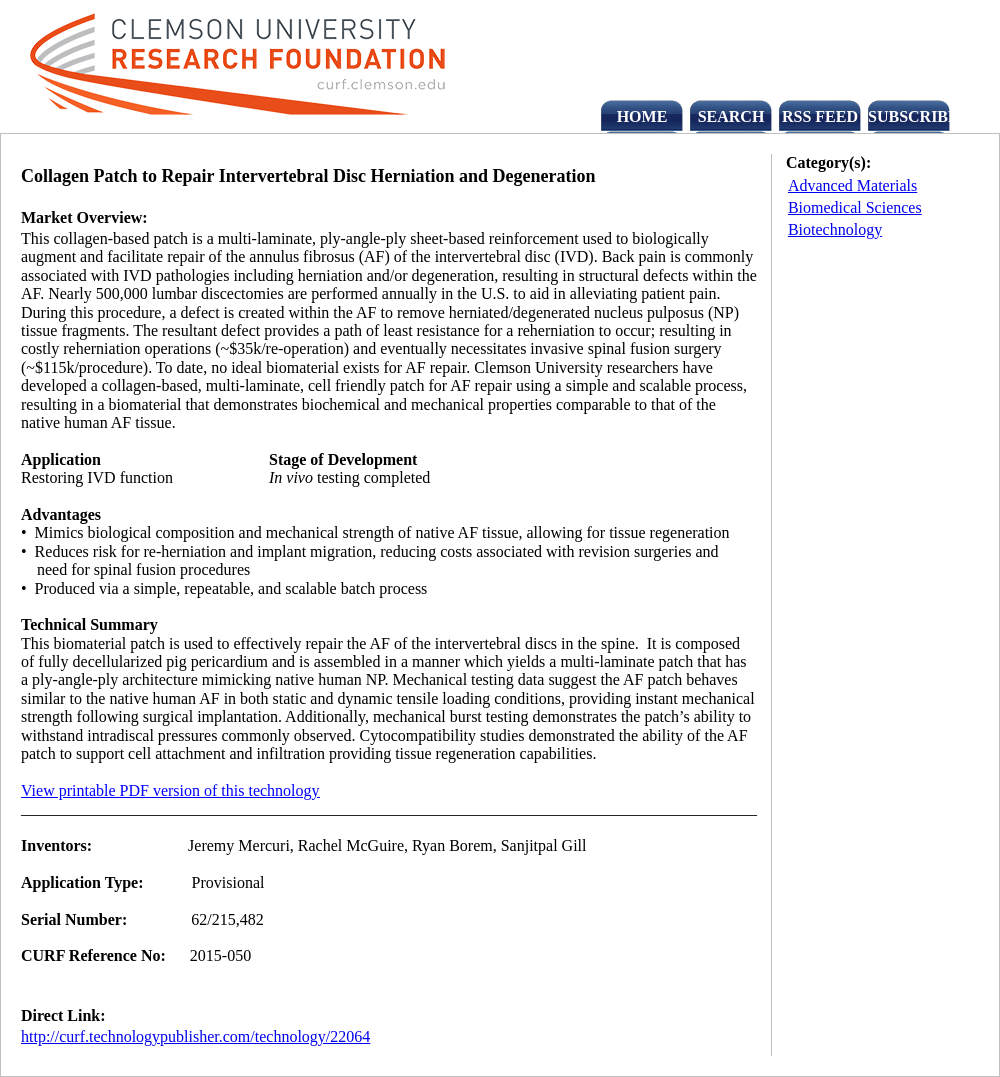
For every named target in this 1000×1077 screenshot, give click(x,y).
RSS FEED (820, 116)
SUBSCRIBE (909, 116)
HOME (642, 116)
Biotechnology (835, 229)
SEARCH (731, 116)
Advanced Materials (852, 185)
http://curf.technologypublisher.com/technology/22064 (195, 1036)
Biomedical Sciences (855, 207)
